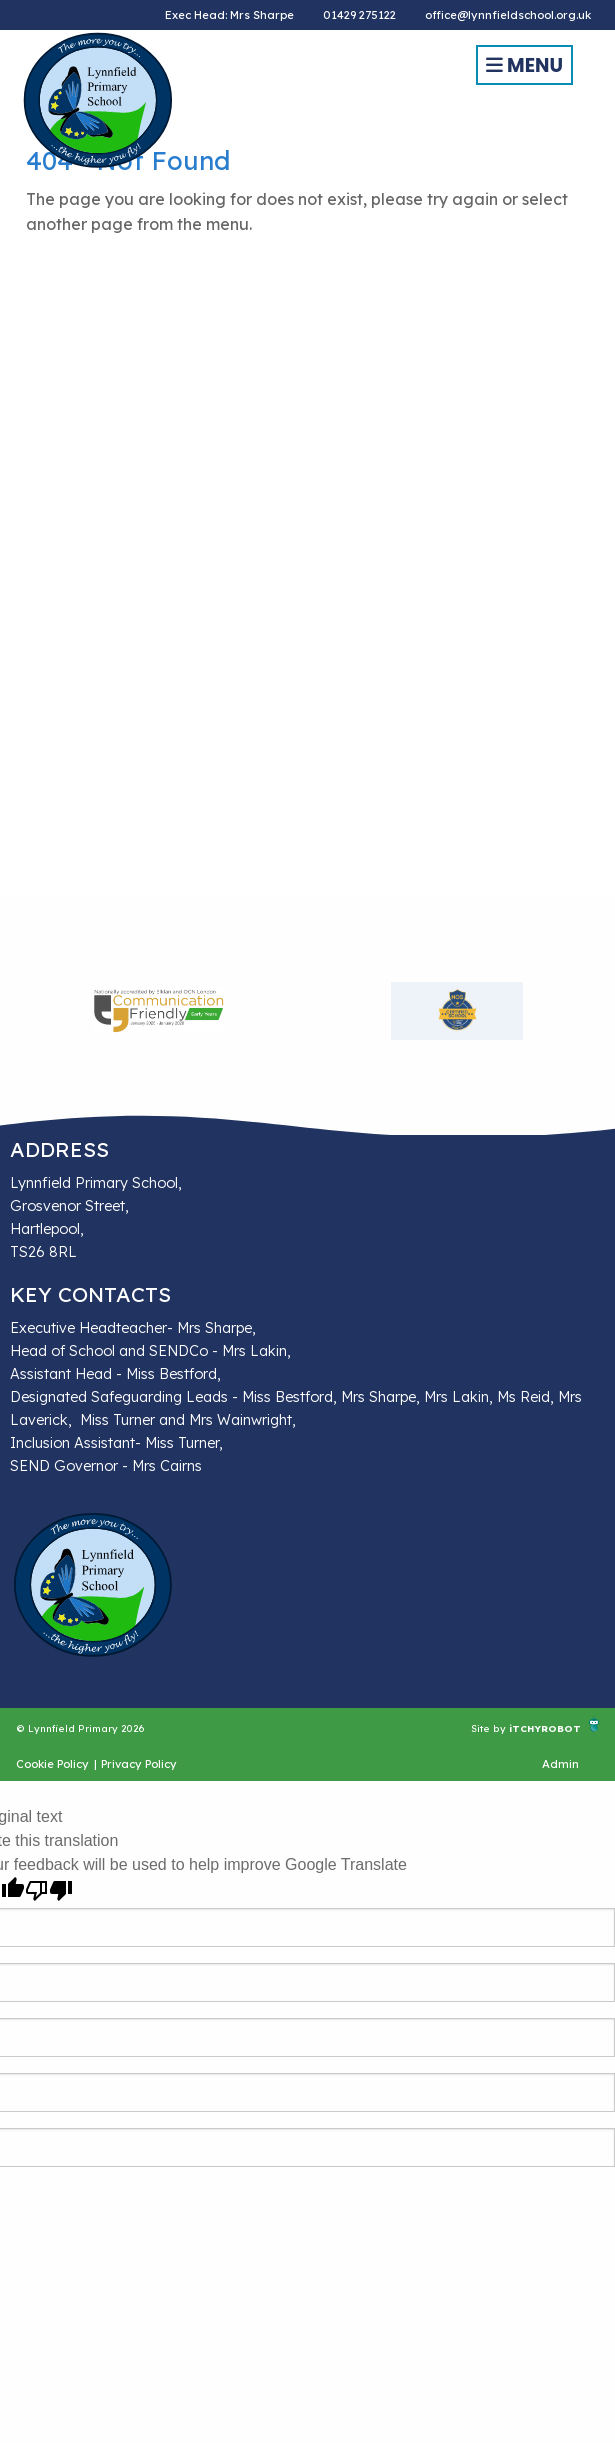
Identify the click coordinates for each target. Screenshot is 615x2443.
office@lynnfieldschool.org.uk (508, 15)
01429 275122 (359, 15)
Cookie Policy (52, 1764)
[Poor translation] (49, 1890)
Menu (524, 65)
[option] (159, 1011)
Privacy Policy (139, 1764)
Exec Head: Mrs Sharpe (229, 15)
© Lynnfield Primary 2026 (80, 1728)
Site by (490, 1728)
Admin (560, 1764)
